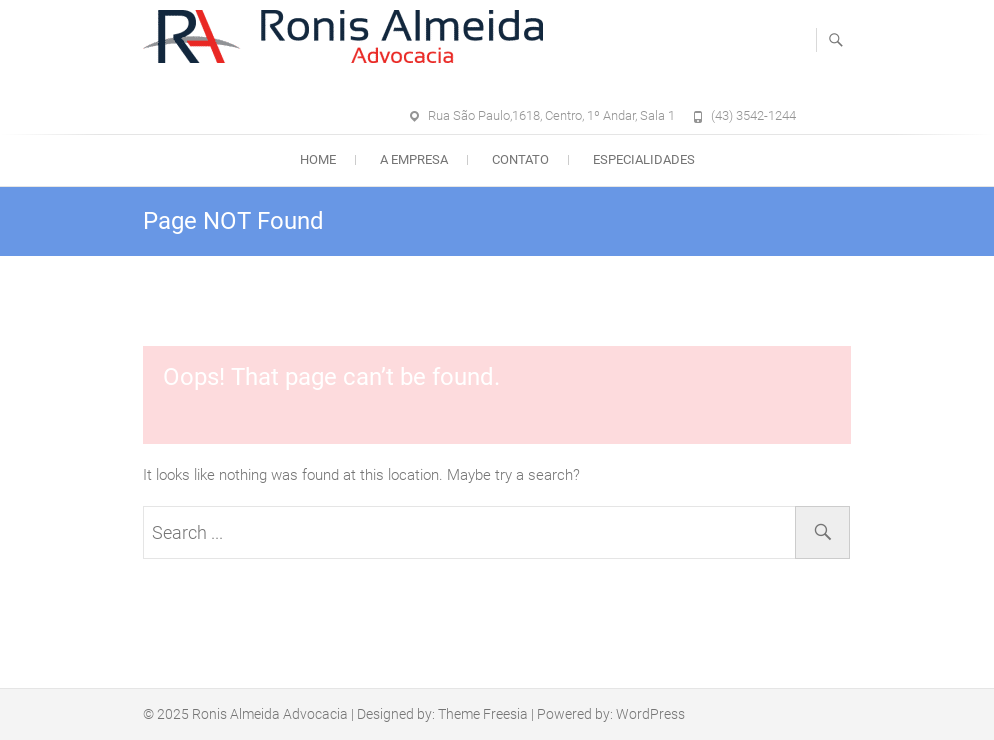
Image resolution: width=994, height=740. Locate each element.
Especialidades (644, 159)
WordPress (650, 714)
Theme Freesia (483, 714)
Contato (520, 159)
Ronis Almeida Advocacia (270, 714)
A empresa (414, 159)
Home (318, 159)
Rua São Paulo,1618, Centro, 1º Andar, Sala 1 (551, 115)
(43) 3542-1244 (753, 115)
